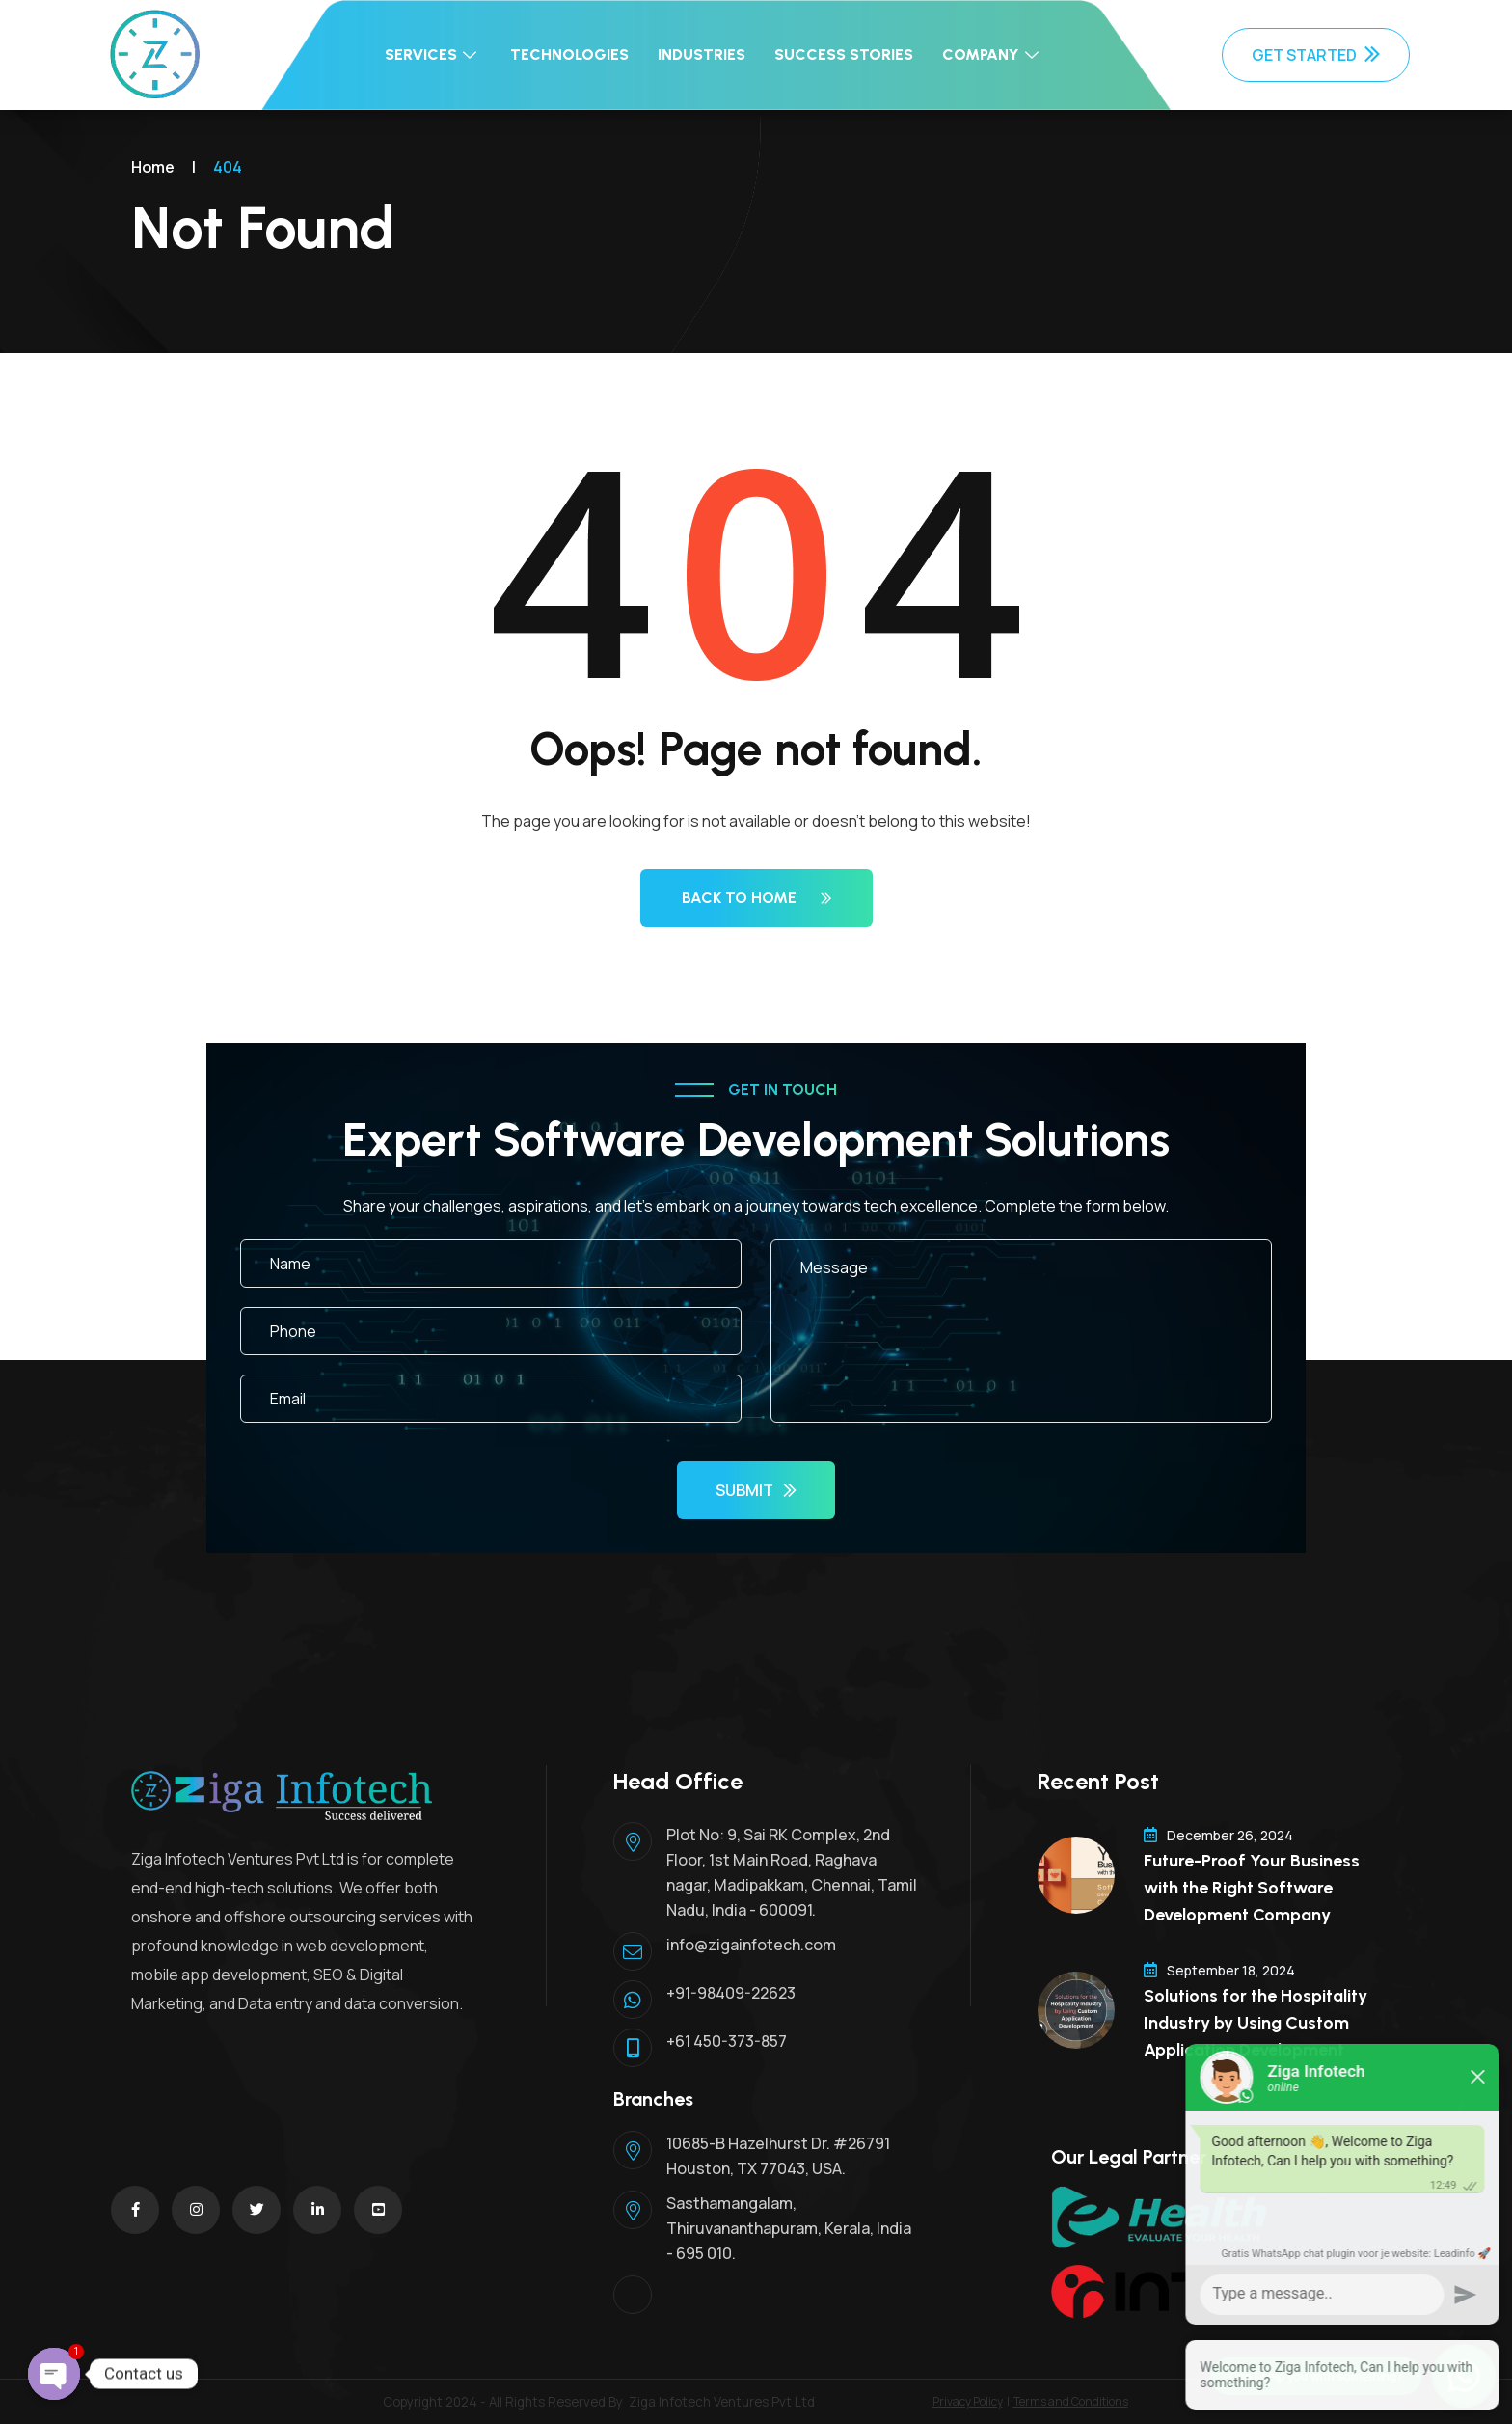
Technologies (569, 54)
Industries (701, 54)
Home (153, 166)
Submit (756, 1490)
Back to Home (756, 897)
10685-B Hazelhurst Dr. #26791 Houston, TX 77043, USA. (778, 2156)
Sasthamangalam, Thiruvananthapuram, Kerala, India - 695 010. (788, 2228)
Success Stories (843, 54)
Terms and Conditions (1070, 2401)
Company (992, 54)
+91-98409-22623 (731, 1992)
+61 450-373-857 (726, 2041)
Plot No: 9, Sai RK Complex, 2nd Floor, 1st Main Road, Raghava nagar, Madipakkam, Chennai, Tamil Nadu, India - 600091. (791, 1872)
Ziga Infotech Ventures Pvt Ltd (722, 2401)
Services (433, 54)
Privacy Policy (967, 2401)
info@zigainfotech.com (751, 1944)
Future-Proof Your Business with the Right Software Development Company (1252, 1887)
